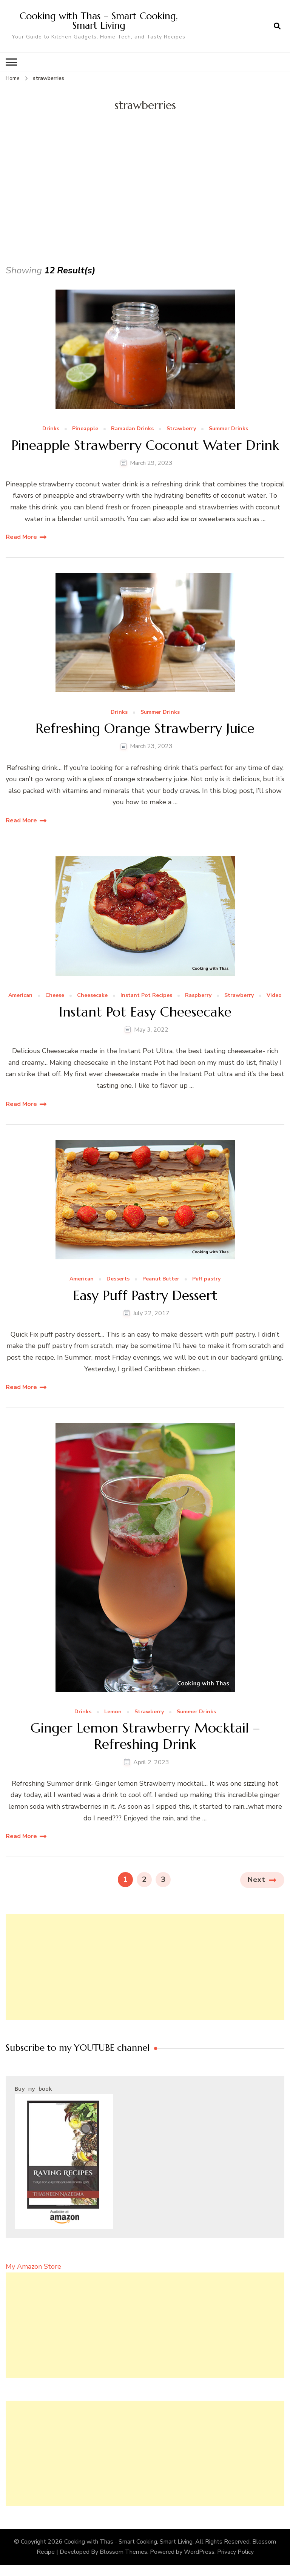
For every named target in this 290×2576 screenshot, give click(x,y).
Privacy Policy (235, 2552)
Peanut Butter (160, 1279)
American (20, 995)
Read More (21, 537)
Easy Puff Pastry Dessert (145, 1295)
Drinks (50, 429)
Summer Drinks (228, 429)
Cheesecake (92, 995)
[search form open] (277, 26)
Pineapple (85, 429)
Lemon (113, 1711)
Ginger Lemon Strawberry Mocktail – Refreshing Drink (145, 1736)
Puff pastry (206, 1279)
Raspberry (198, 995)
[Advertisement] (145, 206)
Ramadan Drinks (132, 429)
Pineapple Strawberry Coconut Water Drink (145, 445)
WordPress (199, 2552)
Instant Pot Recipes (146, 995)
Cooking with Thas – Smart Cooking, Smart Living (99, 20)
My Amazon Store (33, 2266)
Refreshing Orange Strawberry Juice (145, 728)
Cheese (54, 995)
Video (274, 995)
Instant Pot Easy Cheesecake (145, 1012)
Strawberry (181, 429)
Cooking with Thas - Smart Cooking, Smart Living (128, 2541)
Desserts (118, 1279)
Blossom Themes (123, 2552)
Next (256, 1879)
